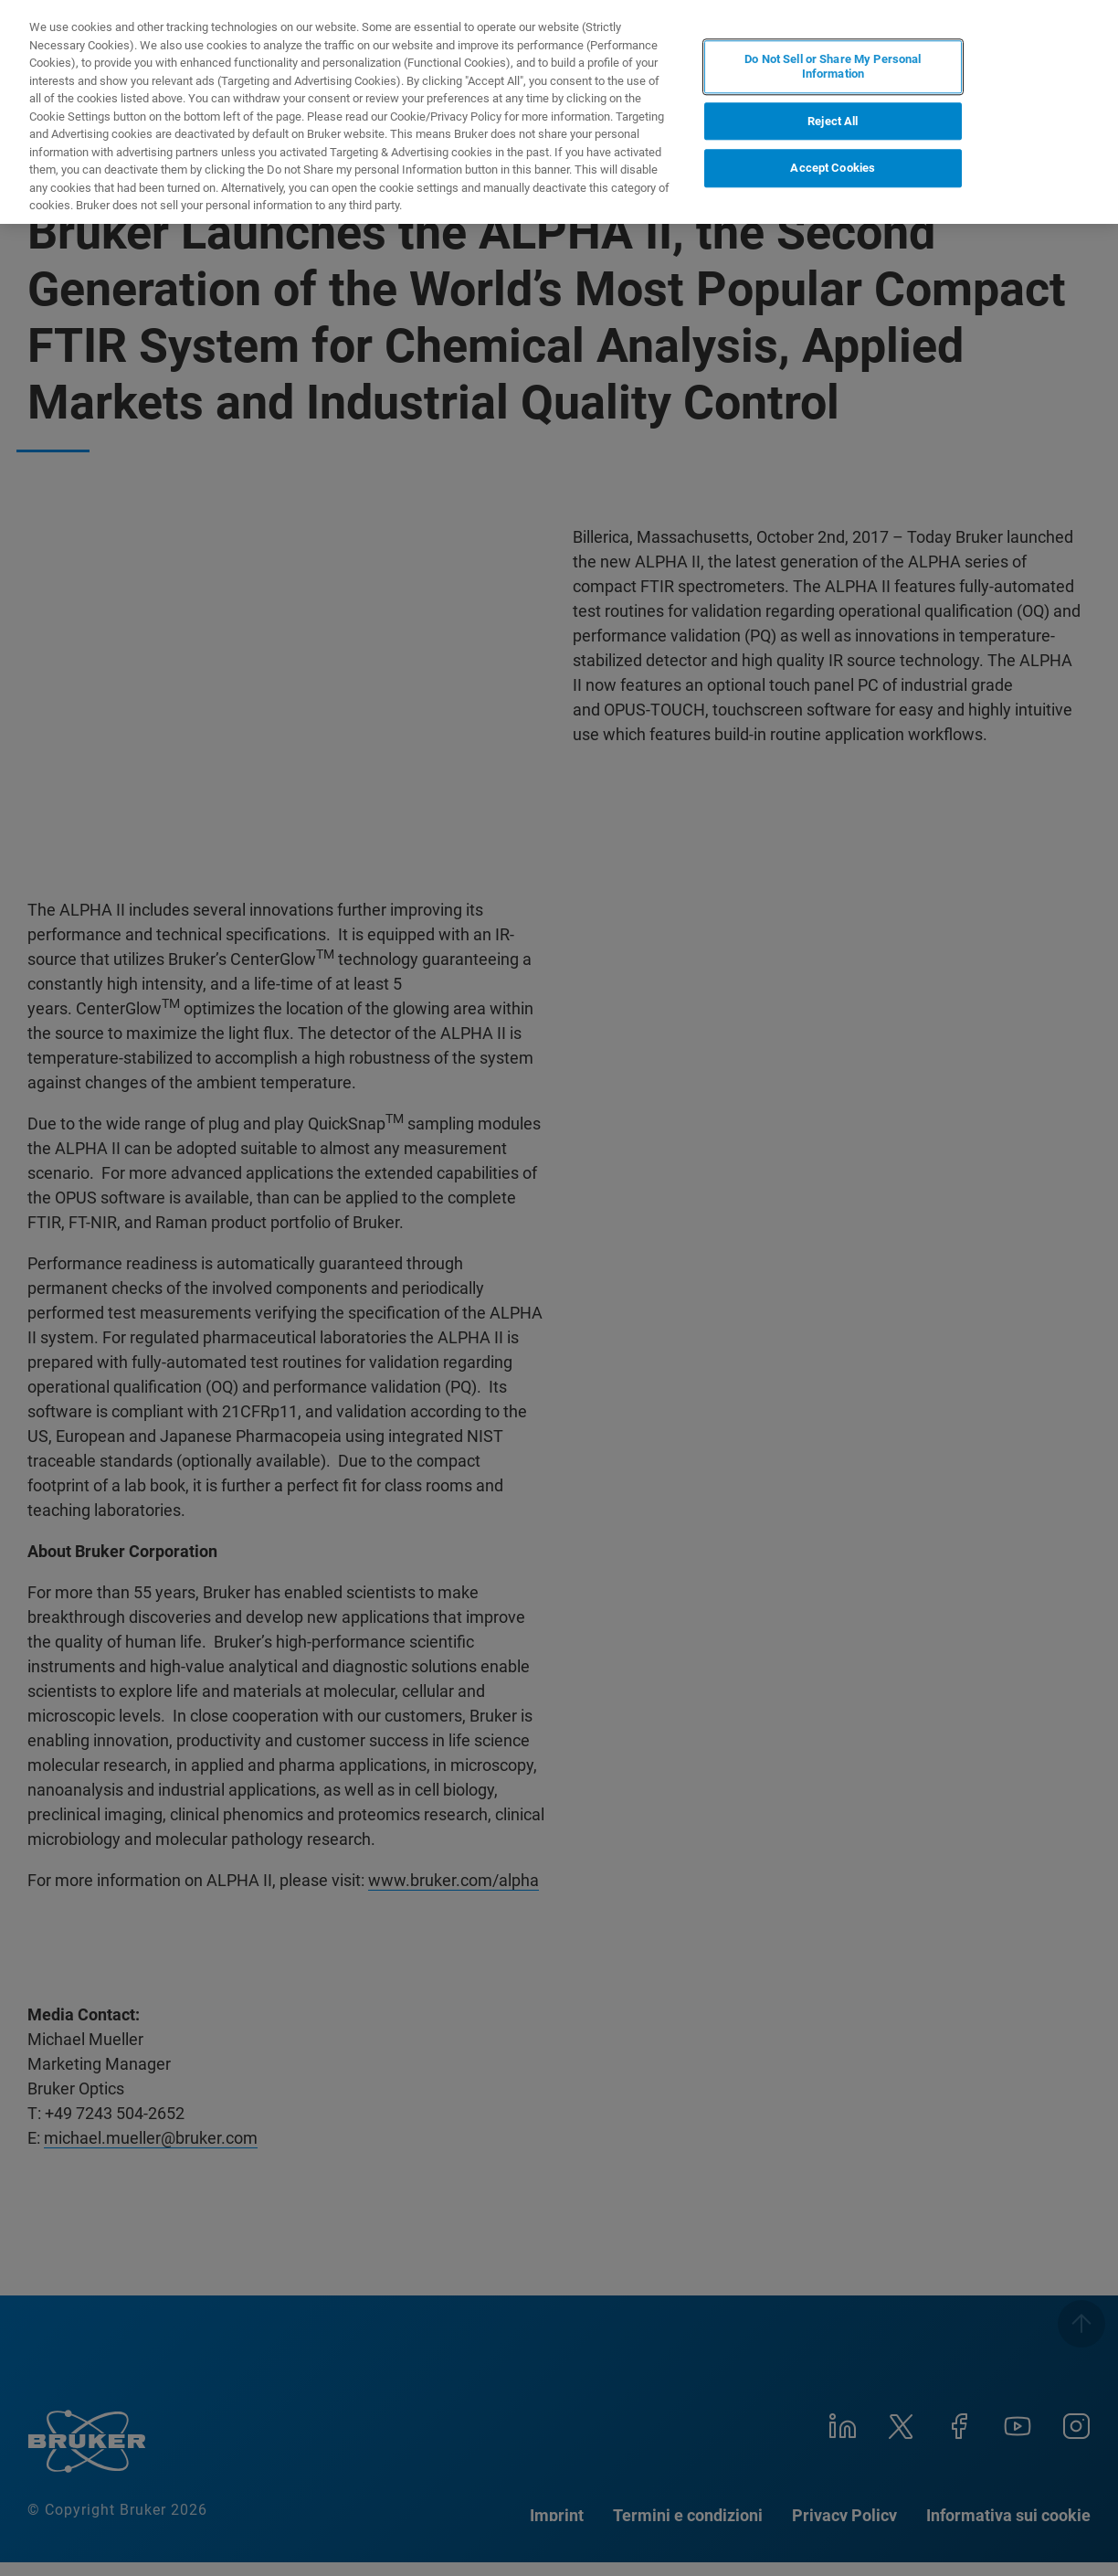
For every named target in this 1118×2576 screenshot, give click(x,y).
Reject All (832, 121)
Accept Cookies (832, 168)
